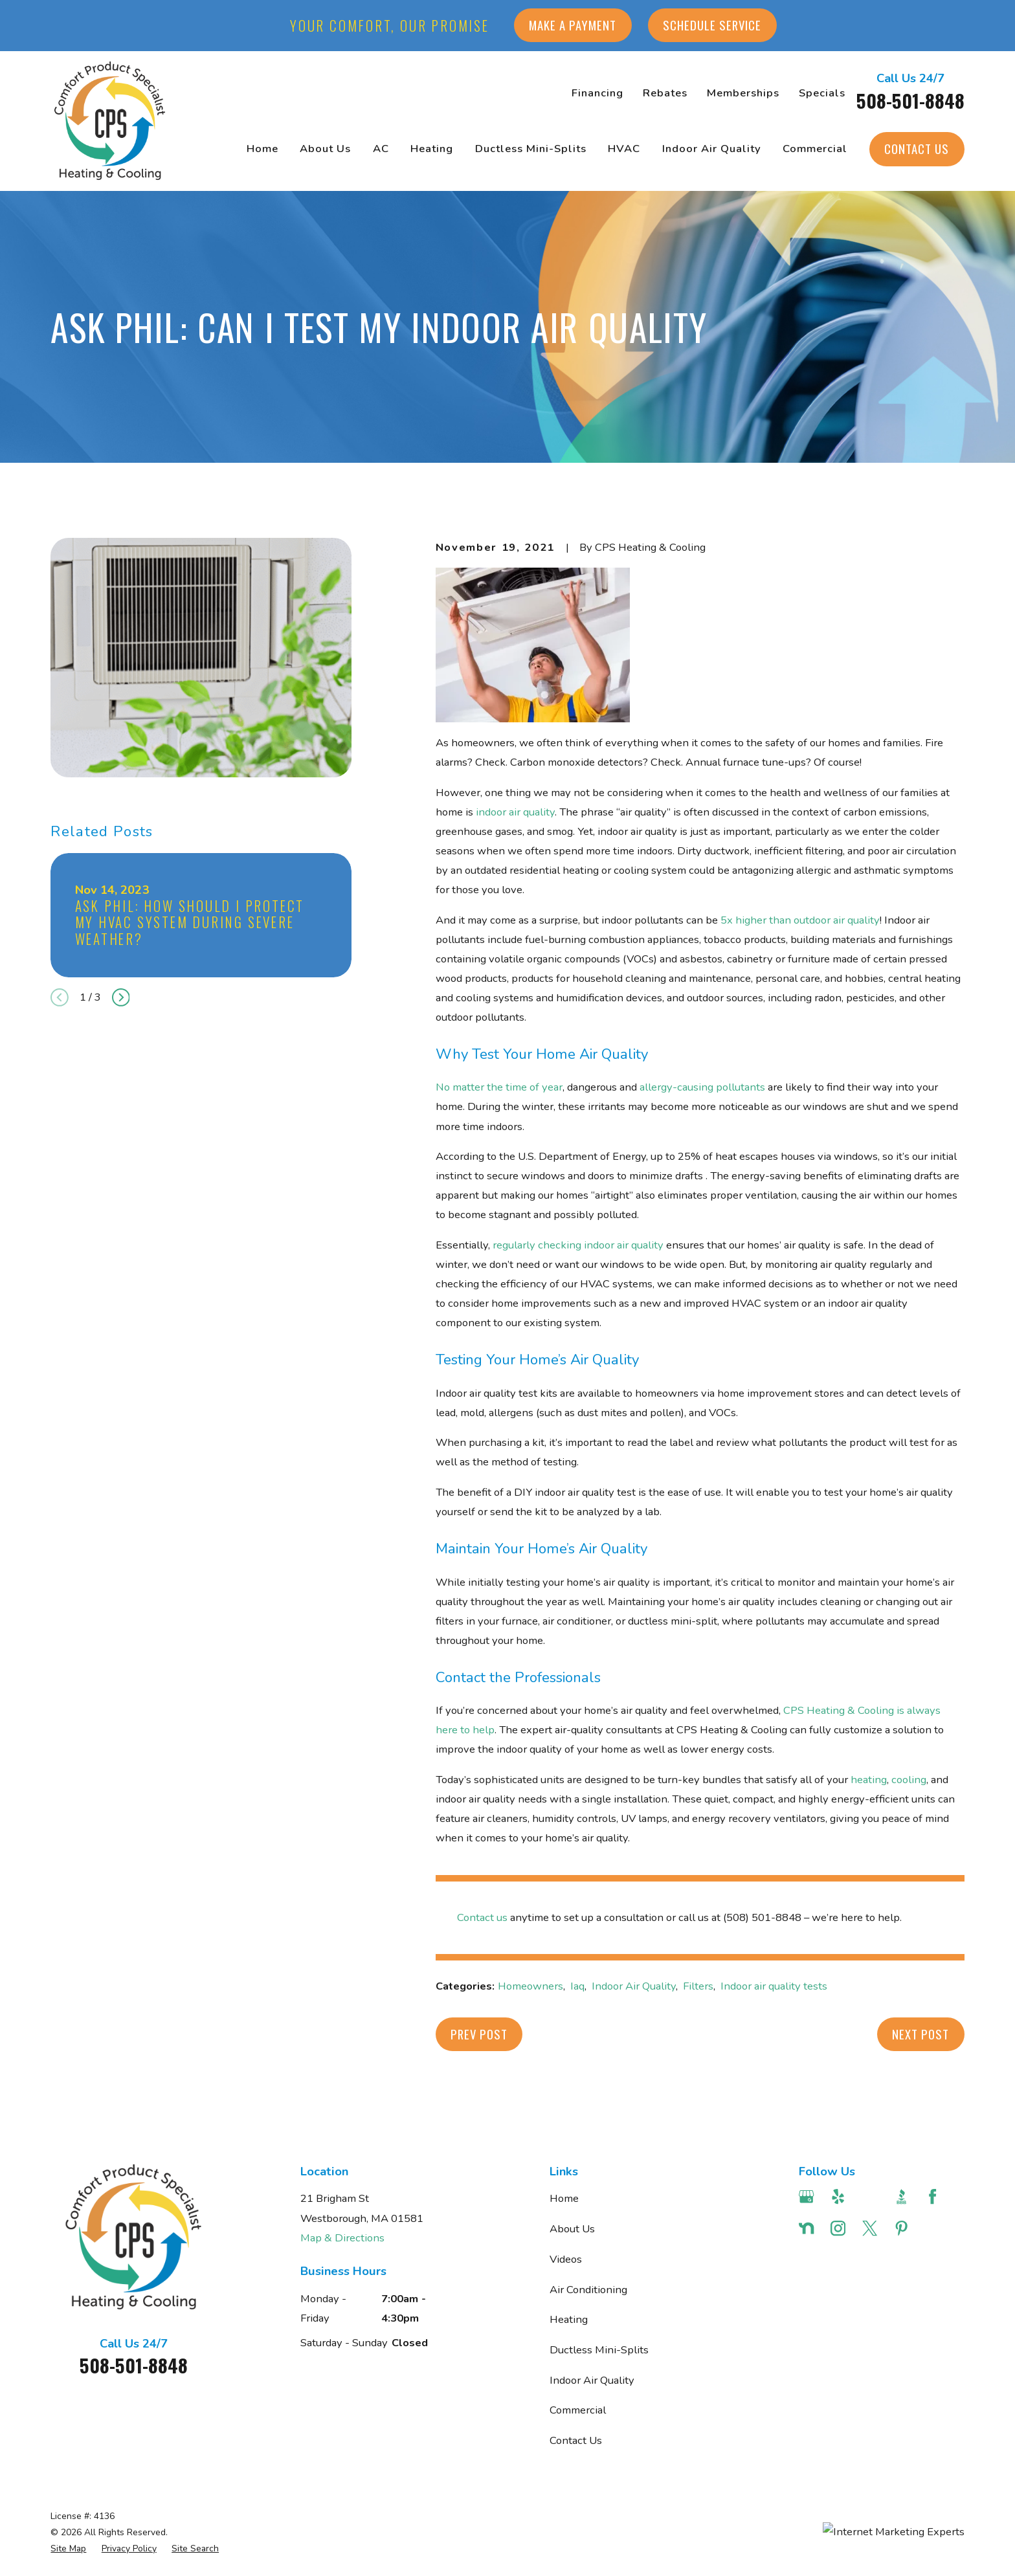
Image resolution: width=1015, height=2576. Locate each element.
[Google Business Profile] (806, 2196)
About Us (572, 2228)
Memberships (743, 92)
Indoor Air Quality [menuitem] (711, 148)
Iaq (577, 1986)
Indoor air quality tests (773, 1986)
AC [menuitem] (381, 148)
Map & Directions (342, 2237)
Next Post (920, 2034)
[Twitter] (869, 2228)
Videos (566, 2259)
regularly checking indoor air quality (578, 1245)
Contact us (482, 1917)
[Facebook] (932, 2196)
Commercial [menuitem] (815, 148)
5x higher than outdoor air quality (800, 920)
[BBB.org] (901, 2196)
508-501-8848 (910, 100)
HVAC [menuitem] (624, 148)
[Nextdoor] (806, 2228)
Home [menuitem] (262, 148)
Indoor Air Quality (634, 1986)
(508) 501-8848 (762, 1917)
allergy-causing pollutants (701, 1087)
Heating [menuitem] (431, 148)
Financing (597, 92)
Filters (698, 1986)
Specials (822, 92)
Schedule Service (712, 25)
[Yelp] (838, 2196)
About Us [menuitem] (325, 148)
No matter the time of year (499, 1087)
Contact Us (916, 148)
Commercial (578, 2410)
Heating (569, 2319)
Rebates (665, 92)
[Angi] (869, 2196)
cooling (908, 1779)
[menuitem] (68, 2548)
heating (869, 1779)
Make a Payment (572, 25)
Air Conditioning (588, 2289)
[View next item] (121, 997)
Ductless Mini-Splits (599, 2349)
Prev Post (479, 2034)
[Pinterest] (901, 2228)
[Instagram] (838, 2228)
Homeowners (530, 1986)
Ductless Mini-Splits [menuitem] (530, 148)
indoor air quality (515, 812)
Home (564, 2198)
